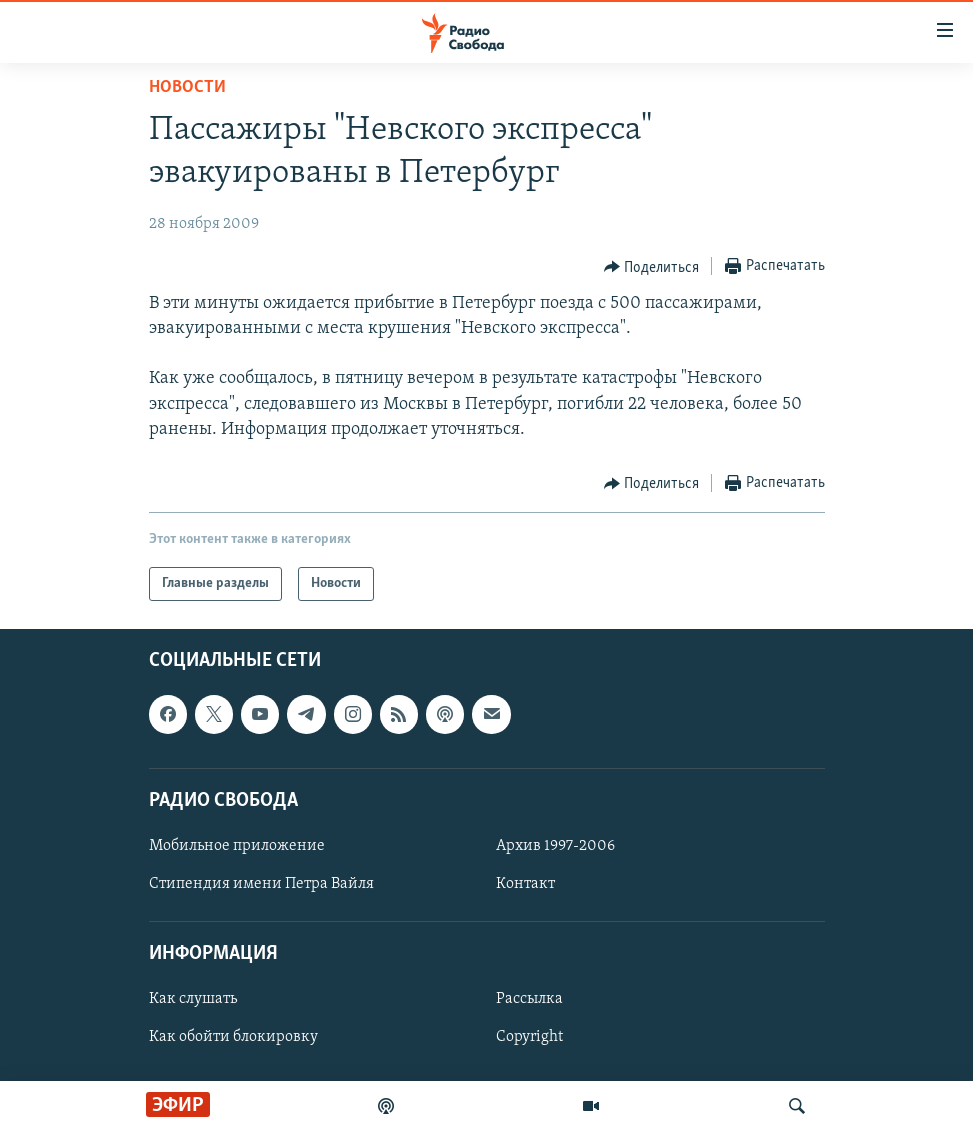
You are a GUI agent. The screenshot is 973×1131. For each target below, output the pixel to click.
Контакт (525, 884)
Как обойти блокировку (233, 1038)
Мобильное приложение (237, 846)
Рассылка (529, 999)
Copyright (529, 1038)
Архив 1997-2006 (555, 846)
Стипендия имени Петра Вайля (261, 884)
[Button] (652, 267)
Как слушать (193, 999)
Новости (187, 87)
